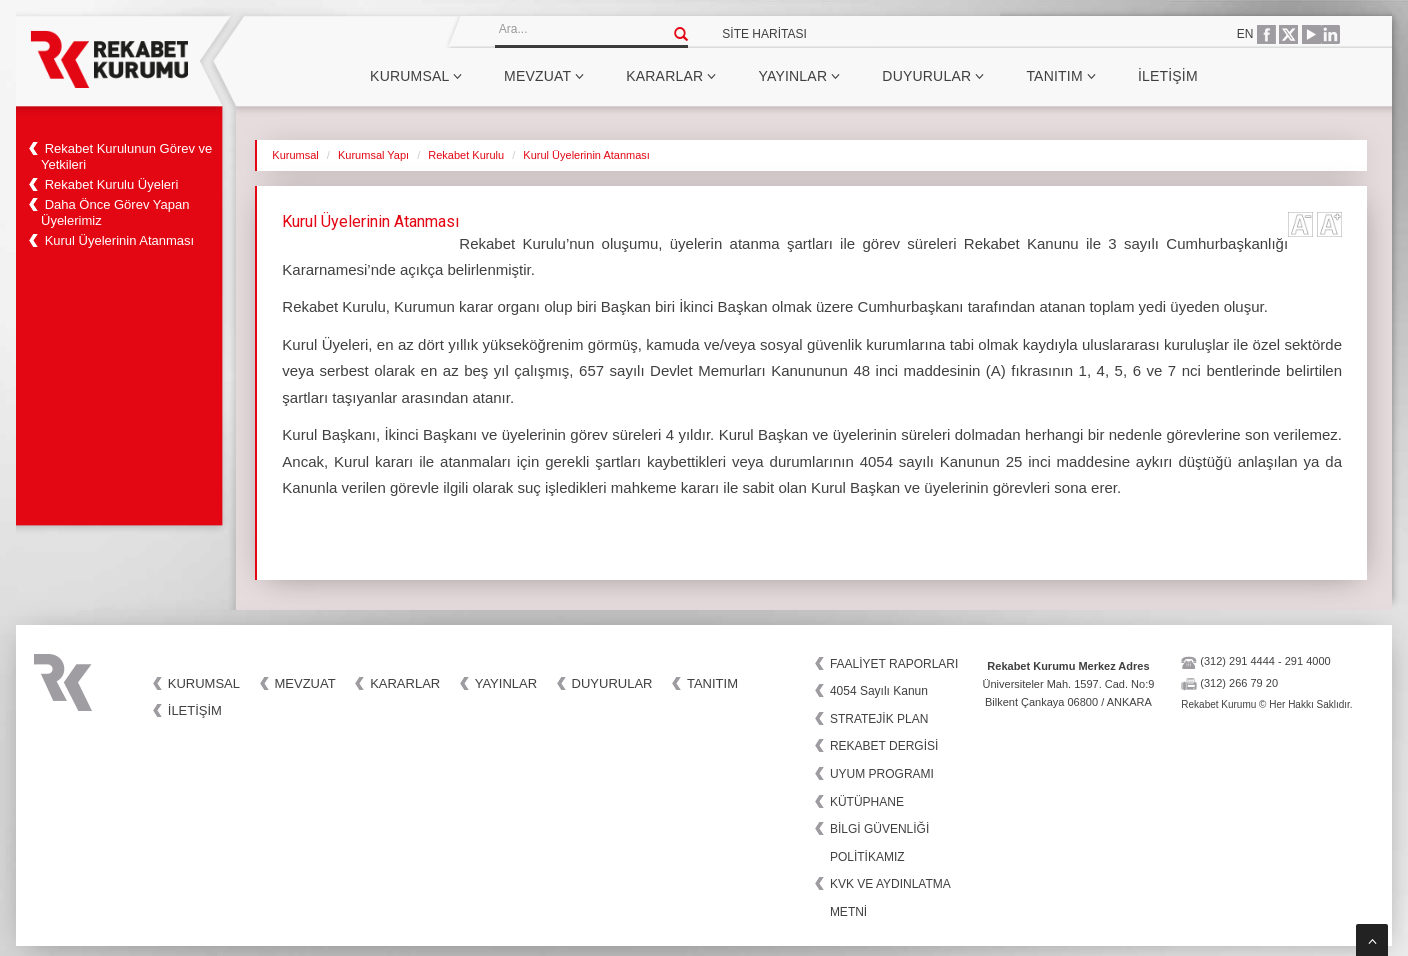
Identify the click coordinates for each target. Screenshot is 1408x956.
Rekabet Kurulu (466, 155)
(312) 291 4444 (1237, 661)
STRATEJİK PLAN (879, 719)
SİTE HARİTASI (764, 34)
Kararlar (671, 76)
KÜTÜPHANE (867, 802)
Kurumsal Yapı (373, 155)
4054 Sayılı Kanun (879, 691)
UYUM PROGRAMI (882, 774)
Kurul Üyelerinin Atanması (120, 240)
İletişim (1168, 76)
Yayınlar (799, 76)
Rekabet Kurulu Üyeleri (112, 184)
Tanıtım (1061, 76)
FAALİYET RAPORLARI (894, 664)
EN (1245, 34)
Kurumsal (416, 76)
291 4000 (1308, 661)
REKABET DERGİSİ (884, 746)
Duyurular (933, 76)
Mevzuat (544, 76)
